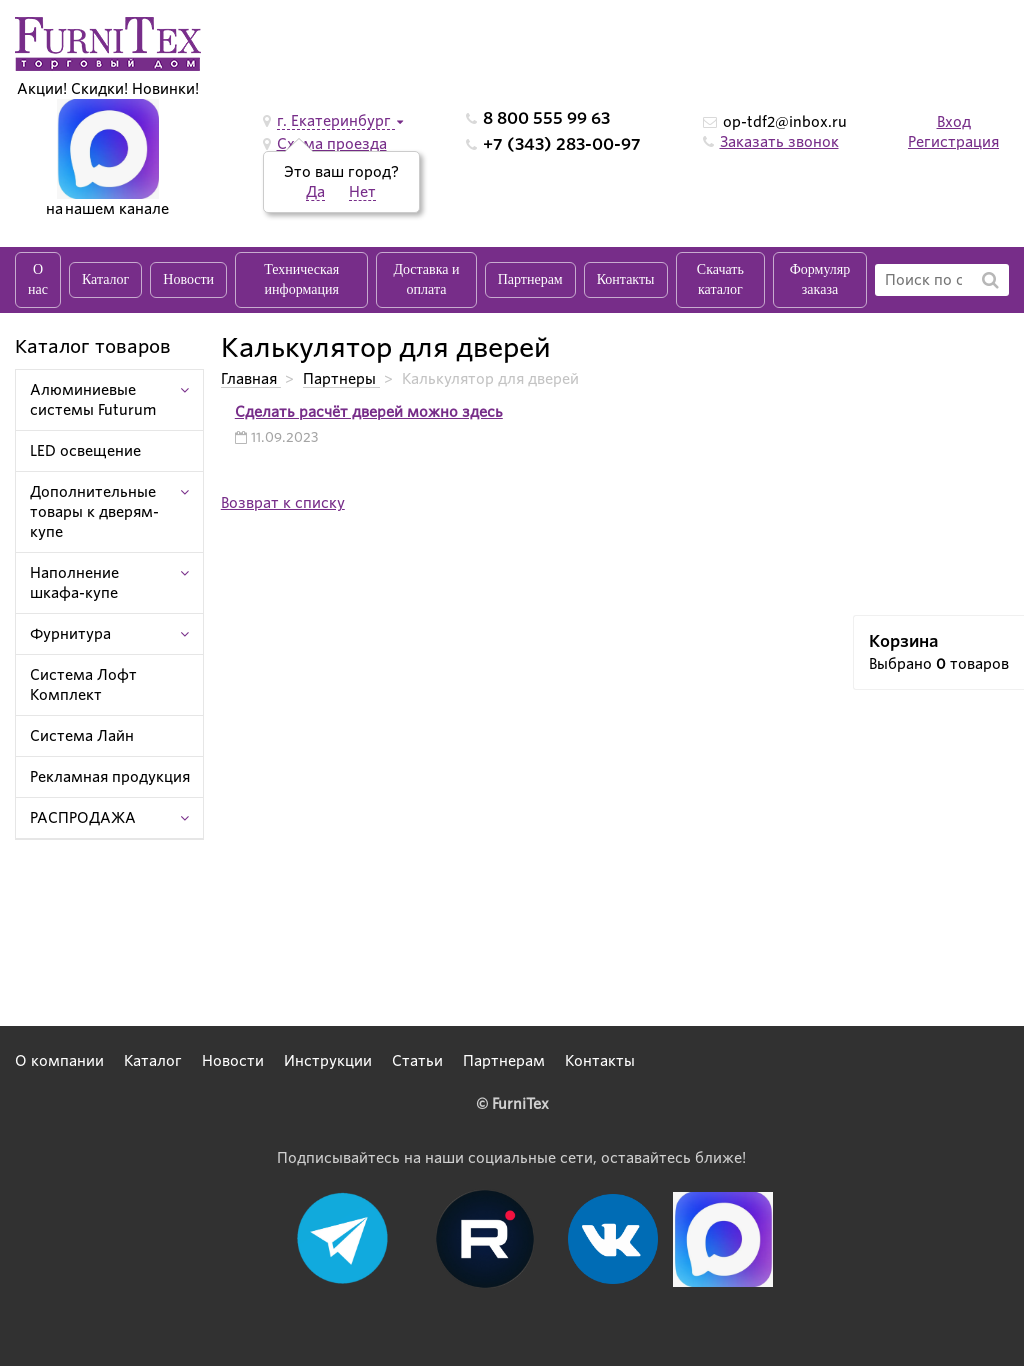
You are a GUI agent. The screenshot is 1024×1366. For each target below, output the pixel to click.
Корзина (904, 641)
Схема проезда (332, 144)
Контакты (626, 279)
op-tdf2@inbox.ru (785, 122)
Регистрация (953, 142)
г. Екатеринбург (336, 121)
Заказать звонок (779, 142)
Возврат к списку (283, 503)
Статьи (417, 1061)
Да (315, 192)
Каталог (105, 279)
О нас (38, 279)
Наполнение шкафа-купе (74, 583)
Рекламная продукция (110, 777)
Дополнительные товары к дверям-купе (94, 512)
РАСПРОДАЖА (83, 818)
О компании (59, 1061)
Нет (362, 192)
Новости (188, 279)
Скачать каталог (720, 279)
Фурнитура (70, 634)
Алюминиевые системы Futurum (93, 400)
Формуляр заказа (820, 279)
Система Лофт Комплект (83, 685)
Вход (954, 122)
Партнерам (530, 279)
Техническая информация (301, 279)
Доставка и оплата (426, 279)
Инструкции (328, 1061)
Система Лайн (82, 736)
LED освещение (85, 451)
